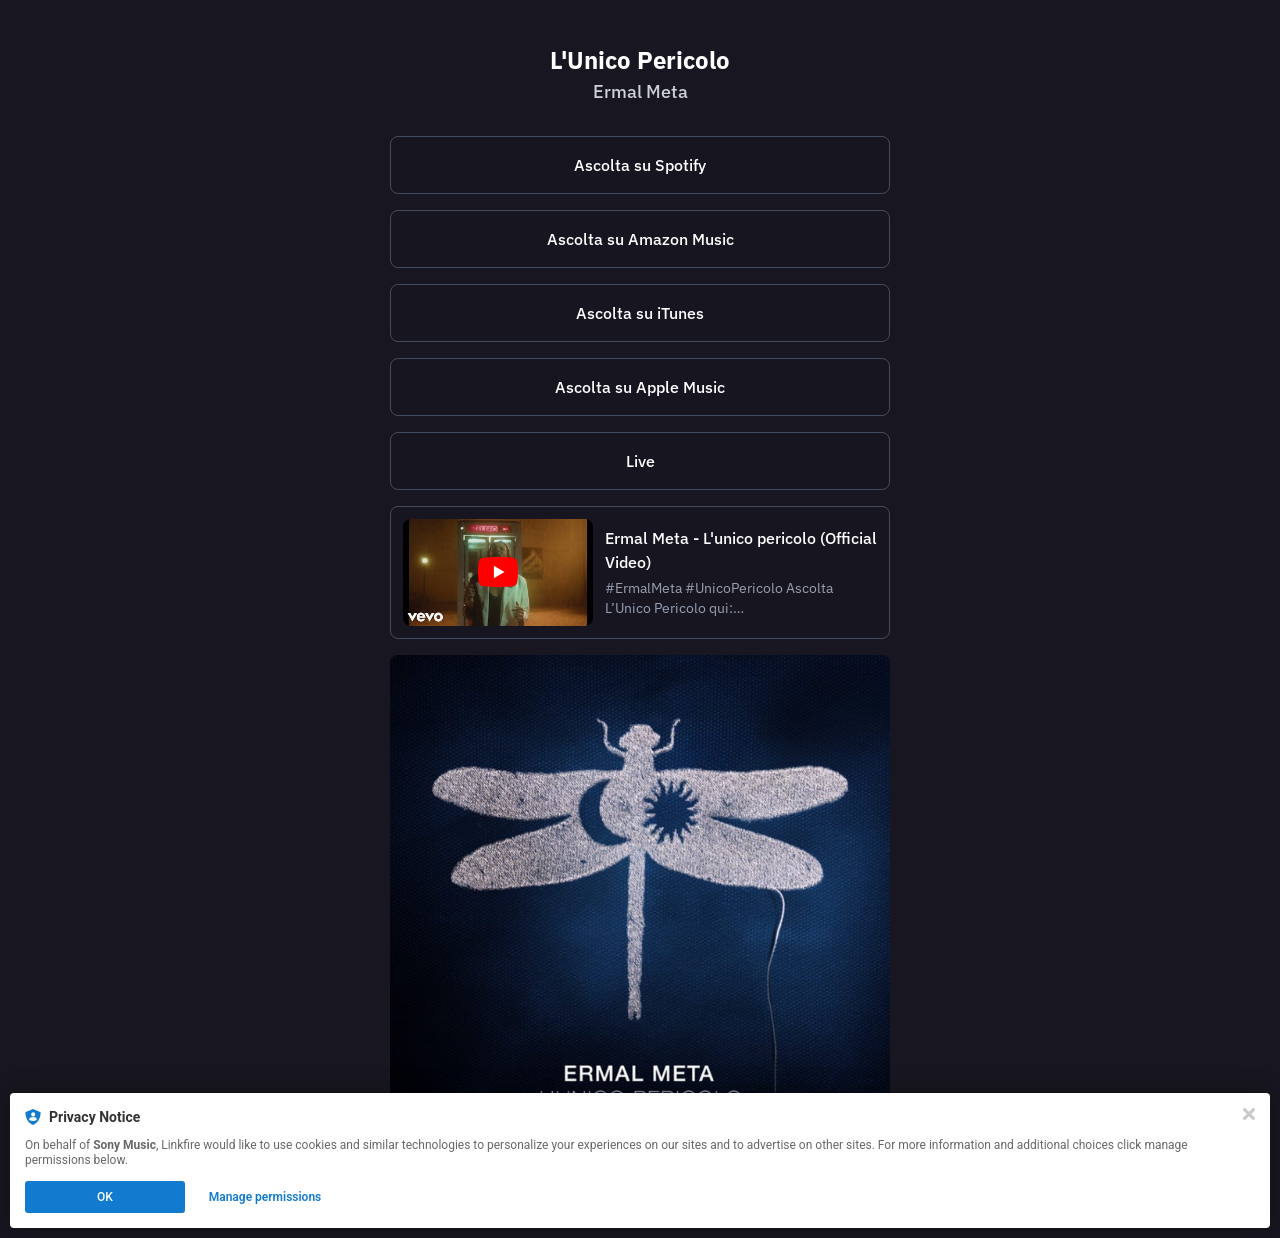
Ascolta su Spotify (640, 165)
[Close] (1249, 1114)
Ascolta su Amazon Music (640, 239)
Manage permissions (265, 1197)
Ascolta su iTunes (640, 313)
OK (105, 1197)
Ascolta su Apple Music (640, 387)
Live (640, 461)
